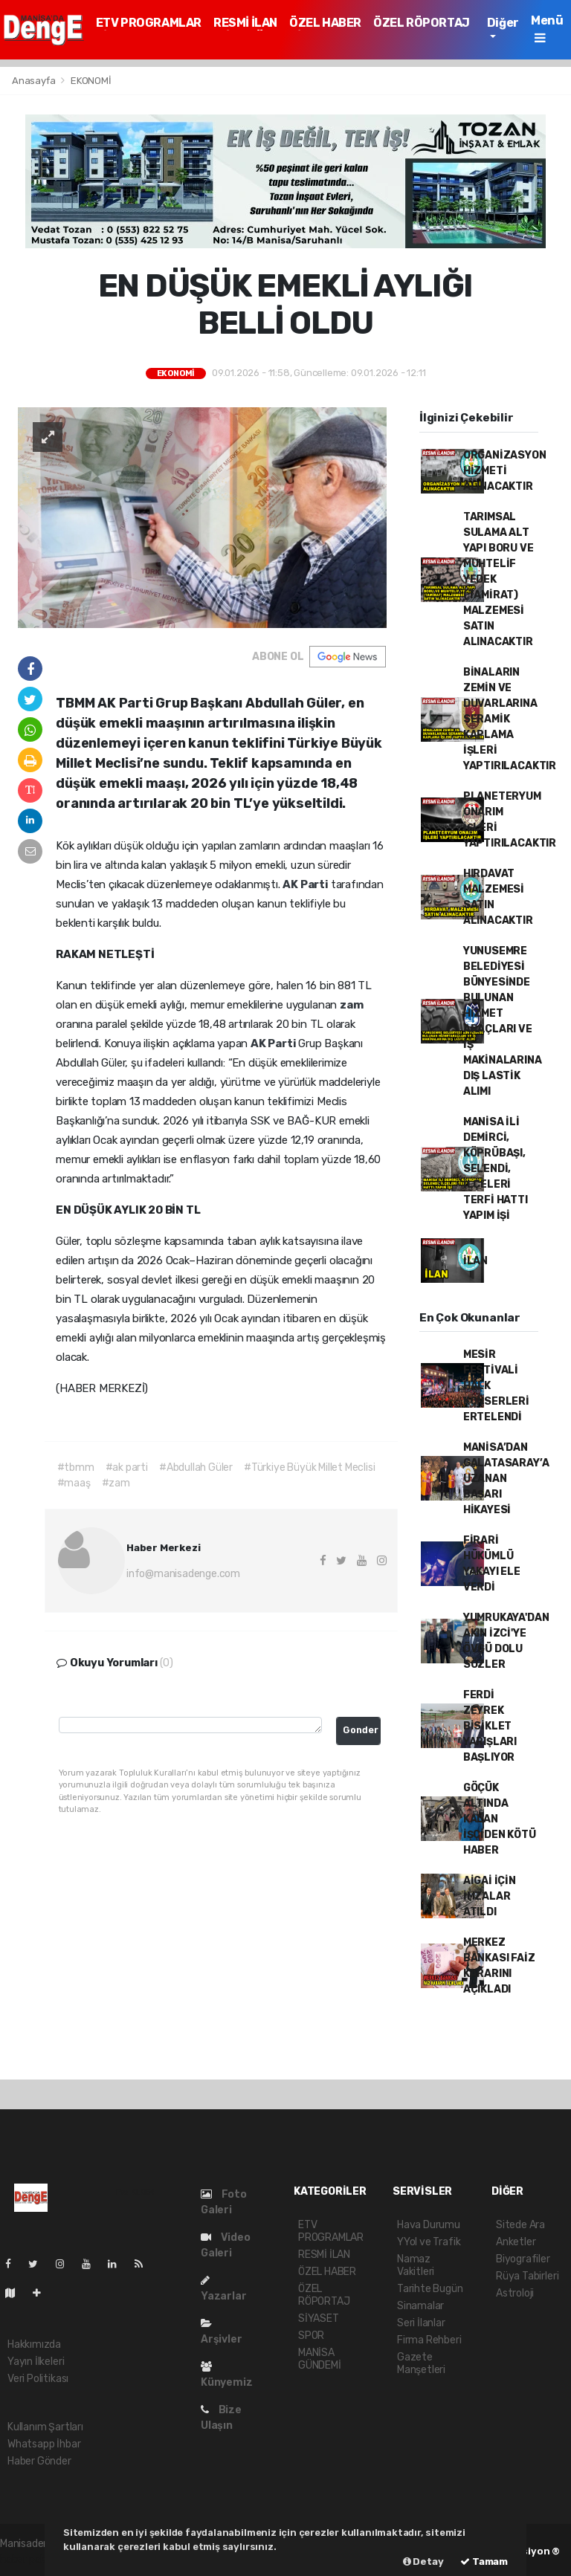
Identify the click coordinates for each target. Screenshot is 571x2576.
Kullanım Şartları (45, 2427)
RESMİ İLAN (245, 23)
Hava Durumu (428, 2225)
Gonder (360, 1729)
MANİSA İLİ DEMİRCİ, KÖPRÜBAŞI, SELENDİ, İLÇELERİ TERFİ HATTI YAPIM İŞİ (495, 1169)
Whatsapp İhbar (43, 2444)
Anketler (515, 2242)
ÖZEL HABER (325, 23)
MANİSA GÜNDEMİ (319, 2359)
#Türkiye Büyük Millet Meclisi (309, 1467)
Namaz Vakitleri (415, 2265)
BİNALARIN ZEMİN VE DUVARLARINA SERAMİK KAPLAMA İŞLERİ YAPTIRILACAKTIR (509, 719)
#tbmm (75, 1467)
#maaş (74, 1483)
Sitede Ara (520, 2225)
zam (351, 1005)
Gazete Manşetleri (421, 2363)
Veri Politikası (37, 2378)
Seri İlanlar (421, 2323)
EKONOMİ (91, 80)
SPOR (311, 2335)
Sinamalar (420, 2306)
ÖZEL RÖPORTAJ (421, 23)
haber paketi (29, 2559)
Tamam (484, 2561)
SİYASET (318, 2318)
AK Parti (306, 884)
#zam (116, 1483)
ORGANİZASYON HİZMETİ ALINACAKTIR (504, 471)
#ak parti (127, 1467)
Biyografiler (523, 2259)
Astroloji (515, 2293)
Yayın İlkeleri (35, 2361)
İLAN (475, 1261)
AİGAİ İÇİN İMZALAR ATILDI (489, 1896)
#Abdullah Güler (196, 1467)
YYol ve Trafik (428, 2242)
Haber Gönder (39, 2461)
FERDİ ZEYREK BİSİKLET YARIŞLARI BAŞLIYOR (490, 1726)
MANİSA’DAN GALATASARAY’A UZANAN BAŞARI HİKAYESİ (506, 1478)
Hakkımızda (34, 2344)
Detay (423, 2561)
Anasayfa (34, 80)
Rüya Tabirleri (527, 2276)
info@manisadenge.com (183, 1573)
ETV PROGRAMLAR (148, 23)
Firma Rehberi (429, 2340)
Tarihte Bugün (430, 2288)
